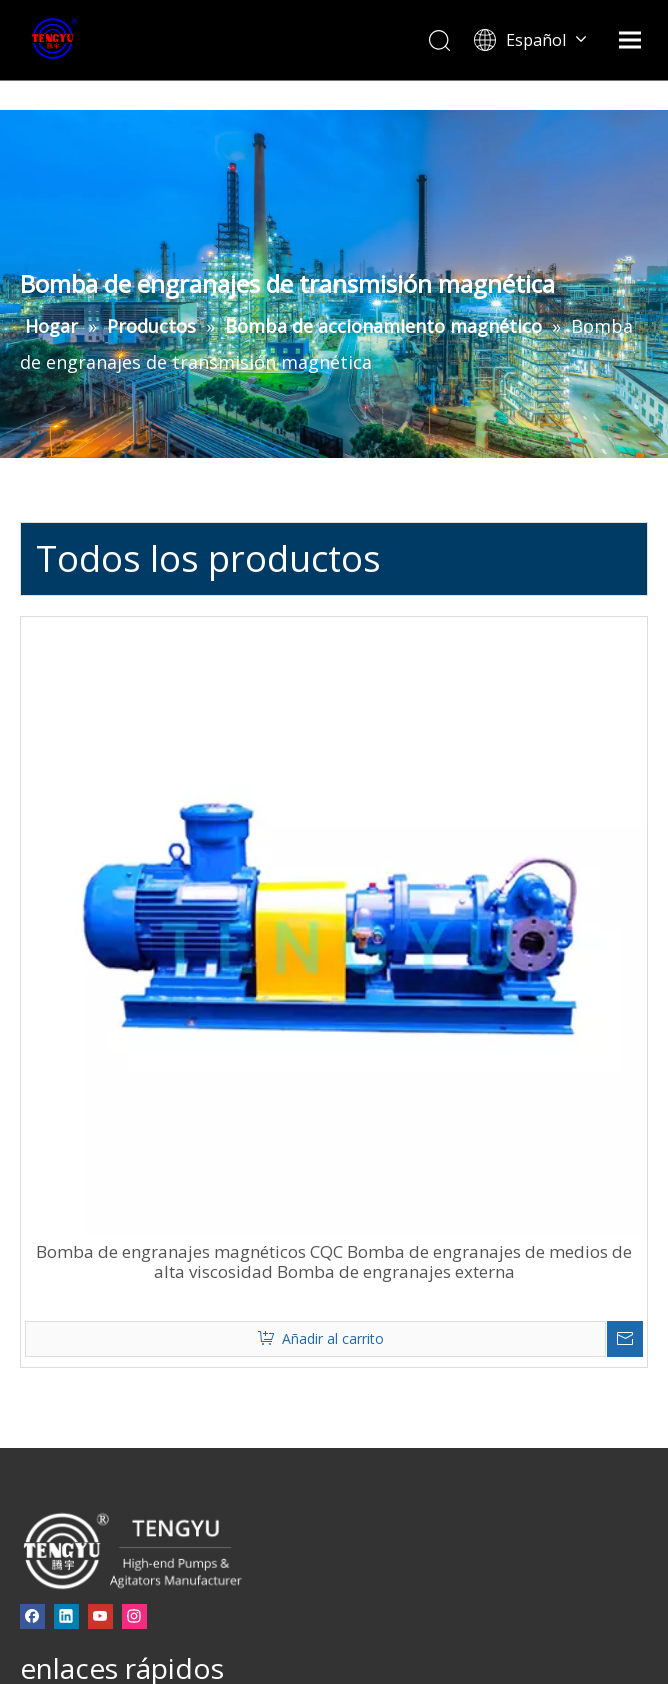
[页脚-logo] (131, 1550)
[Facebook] (32, 1616)
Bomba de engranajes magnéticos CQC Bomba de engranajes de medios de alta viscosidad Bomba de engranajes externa (334, 1262)
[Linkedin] (66, 1616)
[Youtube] (100, 1616)
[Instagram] (134, 1616)
